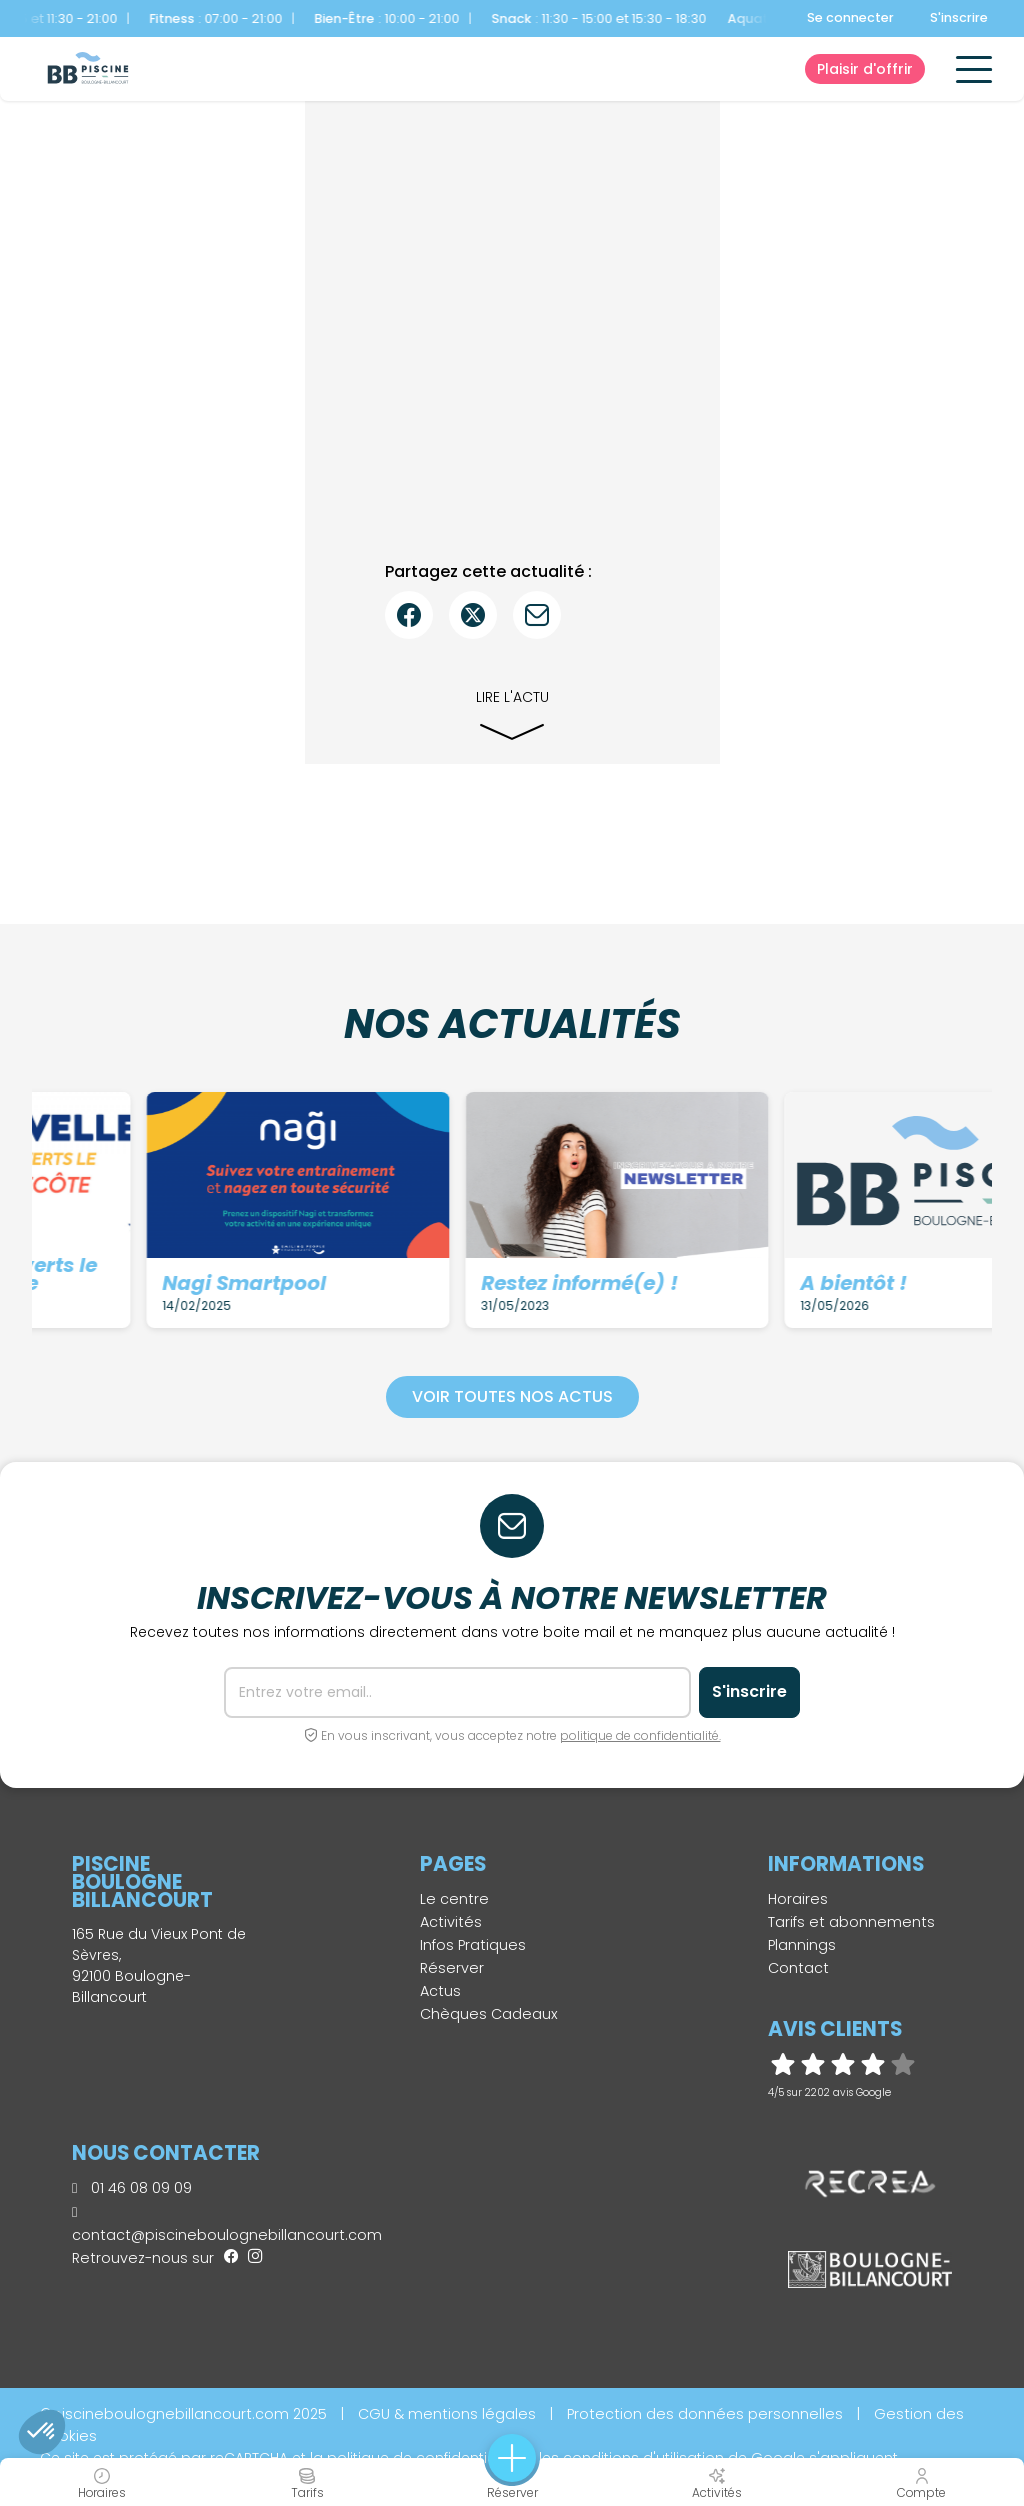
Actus (440, 1991)
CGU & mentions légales (447, 2414)
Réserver (452, 1968)
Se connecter (850, 17)
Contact (798, 1968)
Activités (451, 1922)
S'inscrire (959, 17)
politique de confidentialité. (640, 1735)
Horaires (798, 1899)
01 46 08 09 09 (132, 2188)
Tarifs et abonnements (851, 1922)
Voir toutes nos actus (512, 1396)
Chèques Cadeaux (489, 2014)
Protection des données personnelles (705, 2414)
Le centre (454, 1899)
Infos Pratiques (473, 1945)
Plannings (802, 1945)
